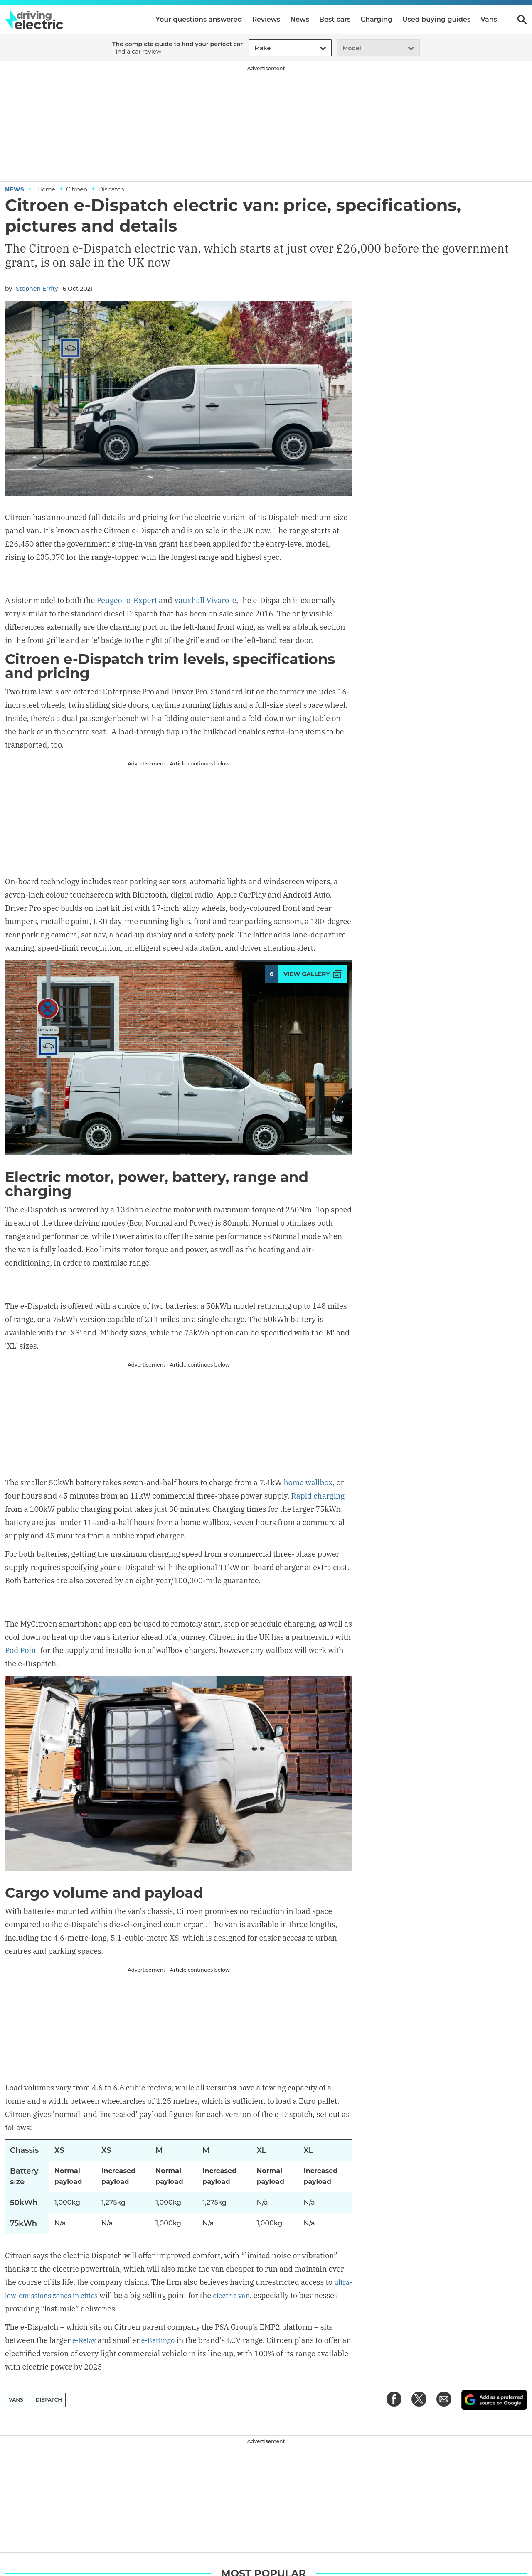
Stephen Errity (37, 288)
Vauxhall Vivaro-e (205, 575)
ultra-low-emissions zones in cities (66, 2293)
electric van (263, 2293)
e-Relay (85, 2338)
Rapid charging (318, 1494)
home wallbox (308, 1481)
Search (522, 20)
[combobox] (253, 48)
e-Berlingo (162, 2338)
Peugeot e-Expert (126, 575)
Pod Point (22, 1624)
